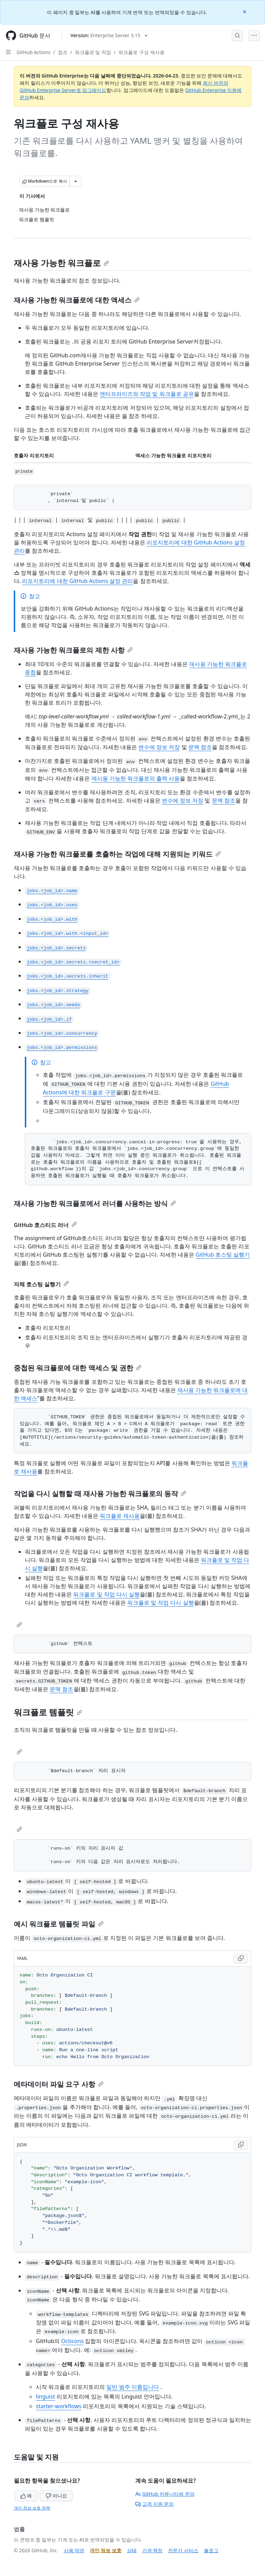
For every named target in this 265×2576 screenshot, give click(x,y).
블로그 (211, 2550)
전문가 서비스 (183, 2550)
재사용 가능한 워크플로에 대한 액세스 (77, 300)
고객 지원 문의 (154, 2504)
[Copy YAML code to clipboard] (241, 1958)
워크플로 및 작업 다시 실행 (106, 1594)
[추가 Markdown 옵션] (75, 181)
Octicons (72, 2341)
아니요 (56, 2495)
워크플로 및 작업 (93, 52)
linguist (45, 2396)
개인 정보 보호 (105, 2550)
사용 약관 (74, 2550)
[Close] (245, 11)
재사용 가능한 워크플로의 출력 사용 (135, 778)
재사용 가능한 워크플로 (61, 262)
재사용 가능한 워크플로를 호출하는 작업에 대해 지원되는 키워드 (117, 854)
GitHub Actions (33, 52)
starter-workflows (58, 2406)
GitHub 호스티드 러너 (45, 1225)
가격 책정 (152, 2550)
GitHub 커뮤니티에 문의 (165, 2494)
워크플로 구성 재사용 (141, 52)
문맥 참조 (200, 747)
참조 (63, 52)
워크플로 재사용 (120, 1516)
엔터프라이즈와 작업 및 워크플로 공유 (147, 394)
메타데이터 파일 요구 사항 (59, 2084)
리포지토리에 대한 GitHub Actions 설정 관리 (77, 581)
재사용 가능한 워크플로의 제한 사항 (73, 650)
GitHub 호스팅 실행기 (223, 1254)
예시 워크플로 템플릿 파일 (59, 1924)
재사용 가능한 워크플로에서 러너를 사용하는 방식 (95, 1203)
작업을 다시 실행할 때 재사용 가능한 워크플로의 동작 (100, 1493)
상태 (132, 2550)
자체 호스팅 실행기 (41, 1284)
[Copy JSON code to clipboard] (241, 2145)
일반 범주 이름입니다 (132, 2387)
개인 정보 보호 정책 (32, 2508)
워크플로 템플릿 (48, 1712)
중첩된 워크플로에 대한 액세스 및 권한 (77, 1367)
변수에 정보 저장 (159, 747)
